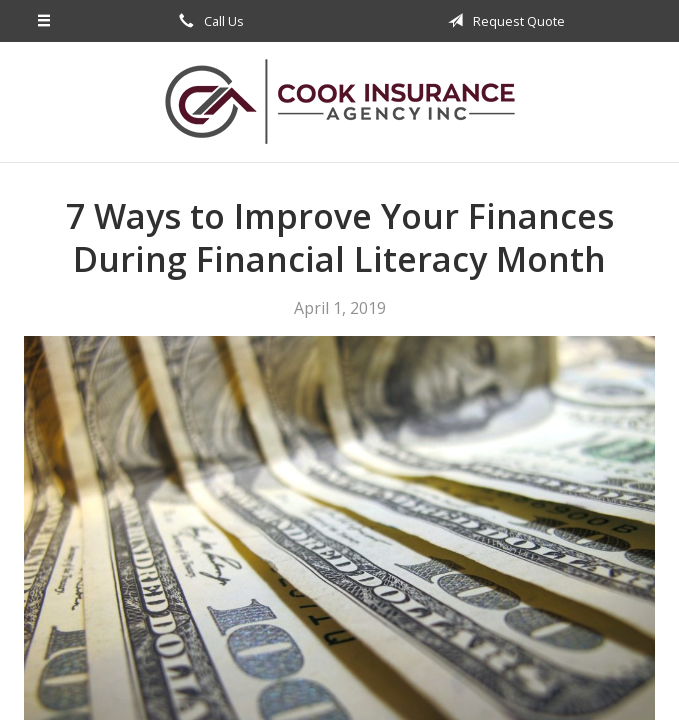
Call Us (208, 21)
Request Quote (503, 21)
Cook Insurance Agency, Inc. (340, 102)
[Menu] (44, 21)
